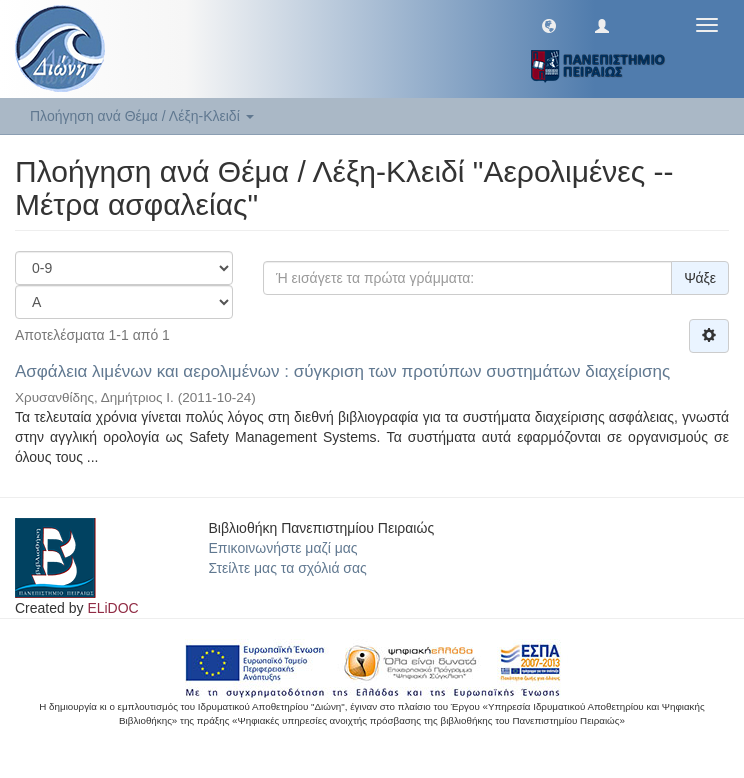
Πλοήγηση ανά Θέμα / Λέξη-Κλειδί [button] (142, 116)
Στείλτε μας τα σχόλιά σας (288, 568)
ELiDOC (112, 608)
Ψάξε (700, 278)
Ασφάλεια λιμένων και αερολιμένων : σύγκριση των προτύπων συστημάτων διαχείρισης (342, 371)
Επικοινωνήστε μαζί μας (283, 548)
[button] (549, 25)
